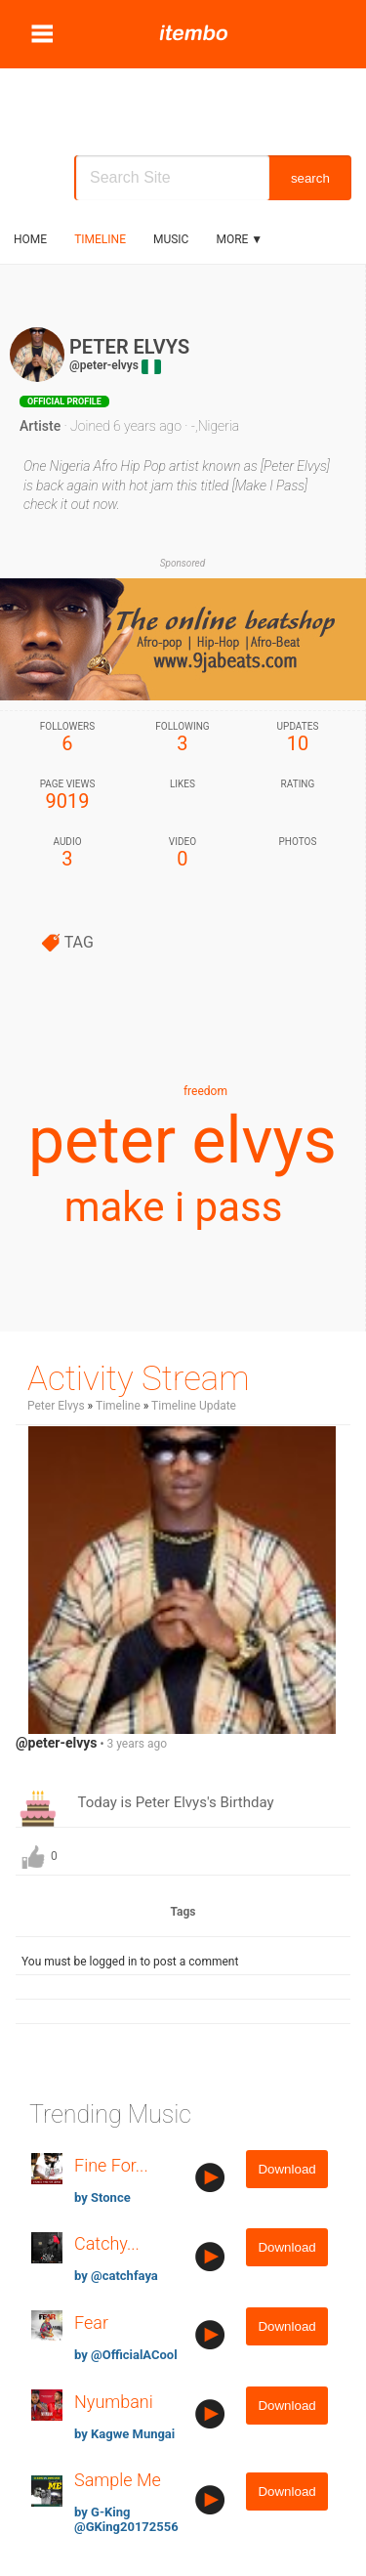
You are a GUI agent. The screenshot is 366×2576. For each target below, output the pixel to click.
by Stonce (102, 2197)
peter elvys (182, 1140)
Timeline (100, 239)
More (239, 239)
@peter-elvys (104, 365)
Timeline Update (193, 1406)
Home (30, 239)
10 (297, 738)
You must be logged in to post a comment (129, 1961)
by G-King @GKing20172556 (126, 2519)
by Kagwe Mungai (124, 2434)
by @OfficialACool (126, 2354)
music (170, 239)
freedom (205, 1091)
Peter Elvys (56, 1406)
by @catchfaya (116, 2275)
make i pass (173, 1207)
